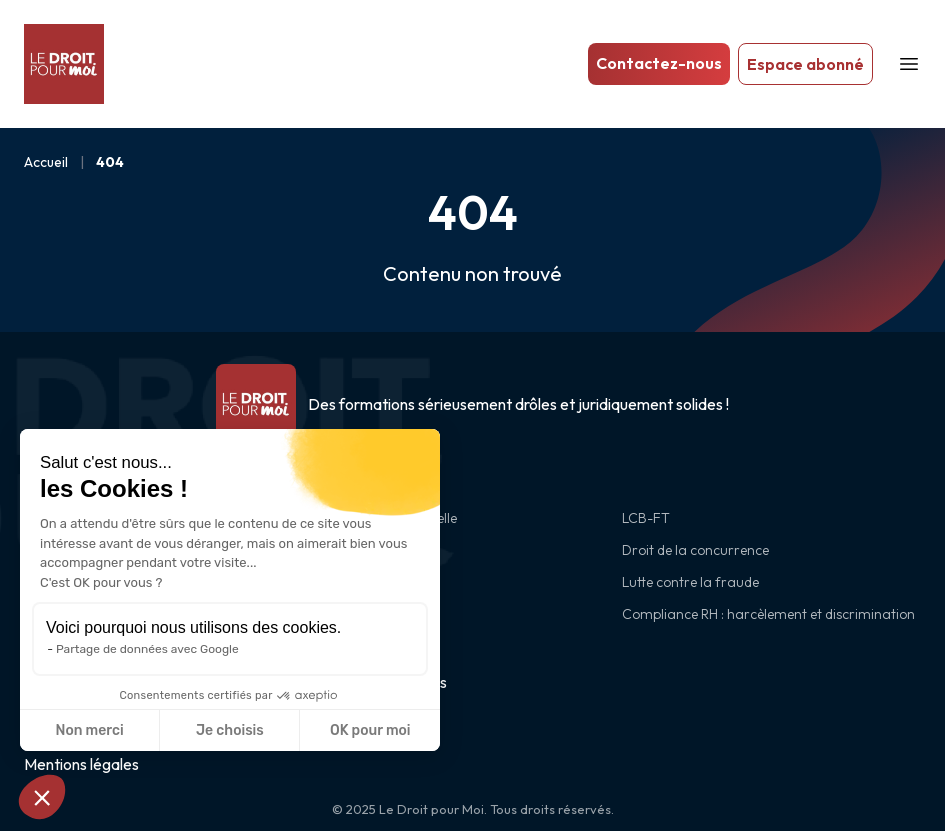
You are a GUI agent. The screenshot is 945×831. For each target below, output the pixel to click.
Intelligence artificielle (390, 518)
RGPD (342, 550)
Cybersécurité (366, 582)
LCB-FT (646, 518)
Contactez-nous (659, 63)
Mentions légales (81, 764)
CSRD (341, 614)
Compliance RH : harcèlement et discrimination (768, 614)
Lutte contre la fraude (690, 582)
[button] (42, 797)
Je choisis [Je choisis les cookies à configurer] (230, 730)
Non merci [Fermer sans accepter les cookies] (89, 730)
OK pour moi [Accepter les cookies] (370, 730)
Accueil (46, 162)
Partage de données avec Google (147, 649)
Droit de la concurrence (695, 550)
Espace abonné (805, 64)
